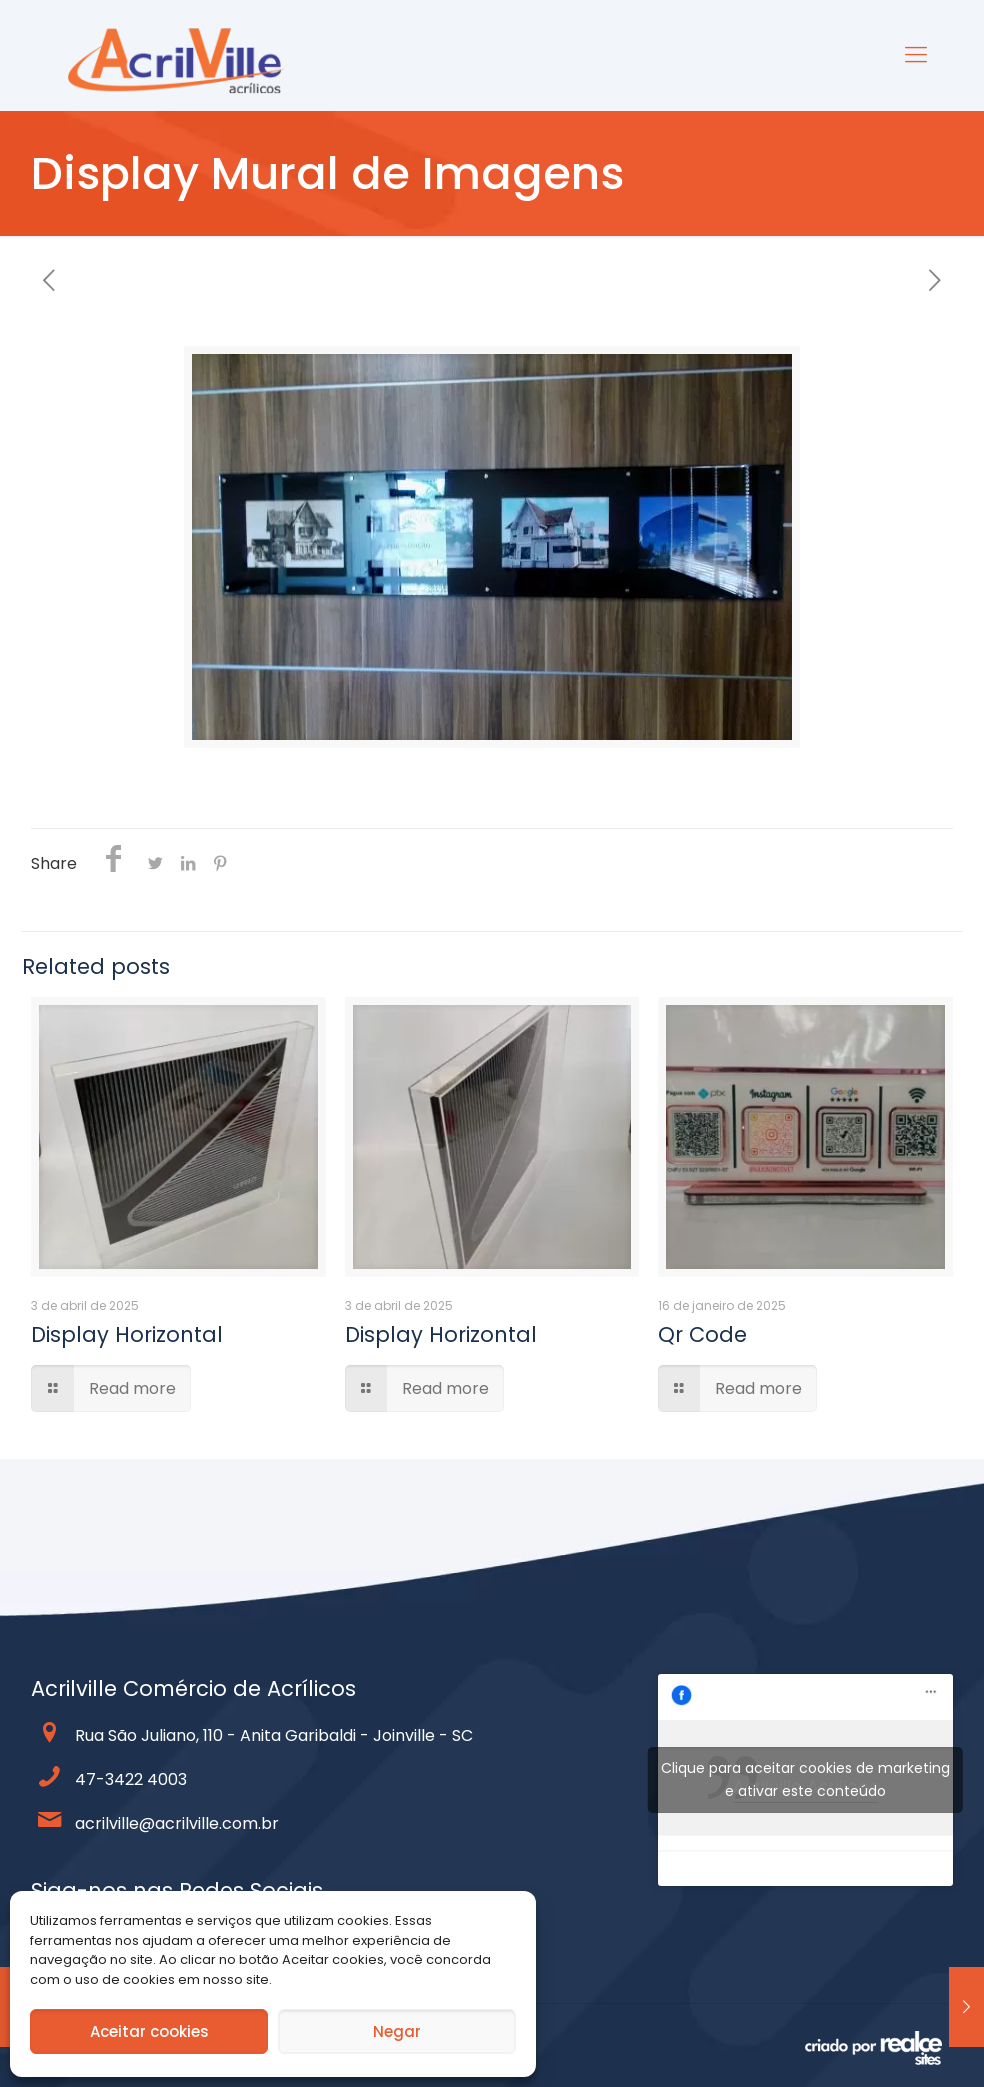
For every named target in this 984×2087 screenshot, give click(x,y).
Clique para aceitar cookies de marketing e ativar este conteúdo (805, 1779)
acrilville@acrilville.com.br (177, 1823)
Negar (397, 2031)
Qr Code (702, 1334)
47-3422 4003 (131, 1779)
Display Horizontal (127, 1334)
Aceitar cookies (149, 2031)
